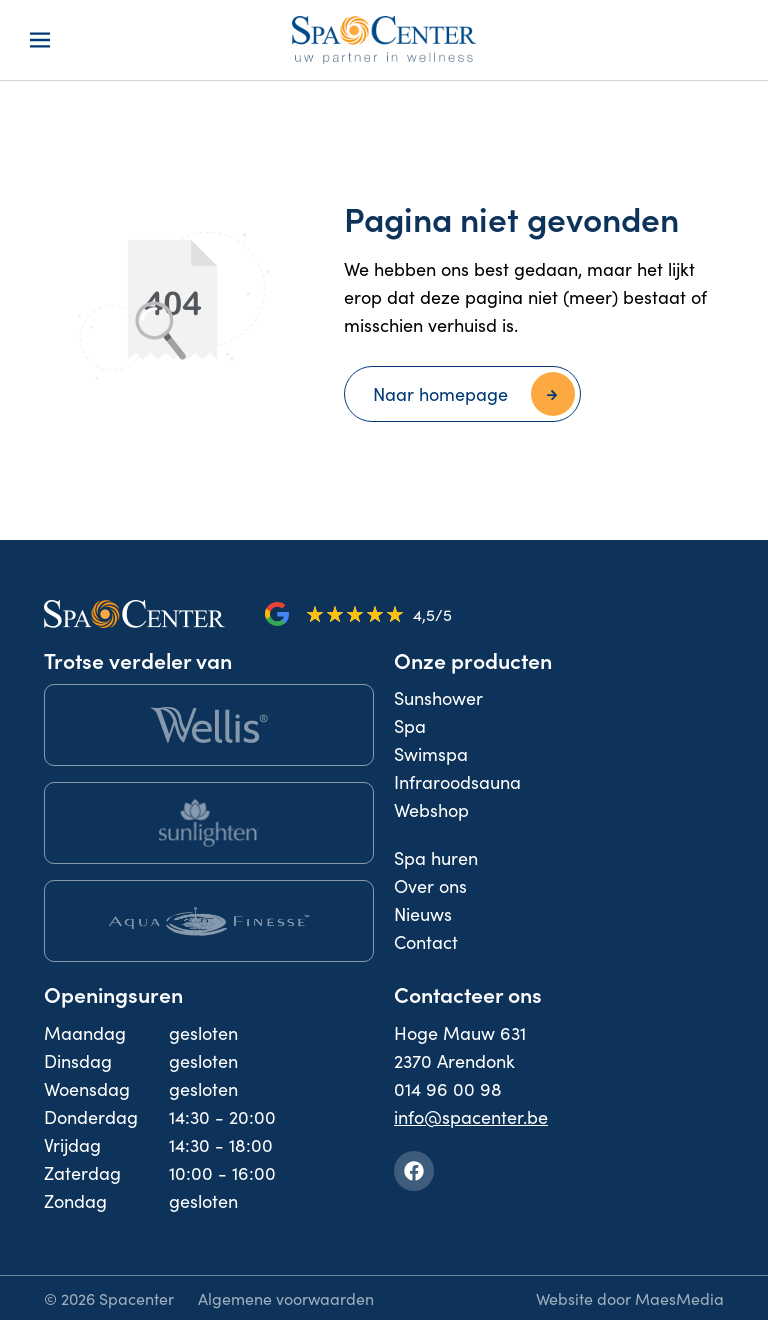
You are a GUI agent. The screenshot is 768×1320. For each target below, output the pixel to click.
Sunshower (438, 697)
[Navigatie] (40, 40)
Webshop (431, 809)
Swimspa (431, 753)
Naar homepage (440, 393)
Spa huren (436, 857)
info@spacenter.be (471, 1116)
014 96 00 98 (448, 1088)
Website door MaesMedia (630, 1298)
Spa (410, 725)
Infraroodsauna (457, 781)
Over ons (430, 885)
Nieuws (423, 913)
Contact (426, 941)
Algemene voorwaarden (286, 1298)
